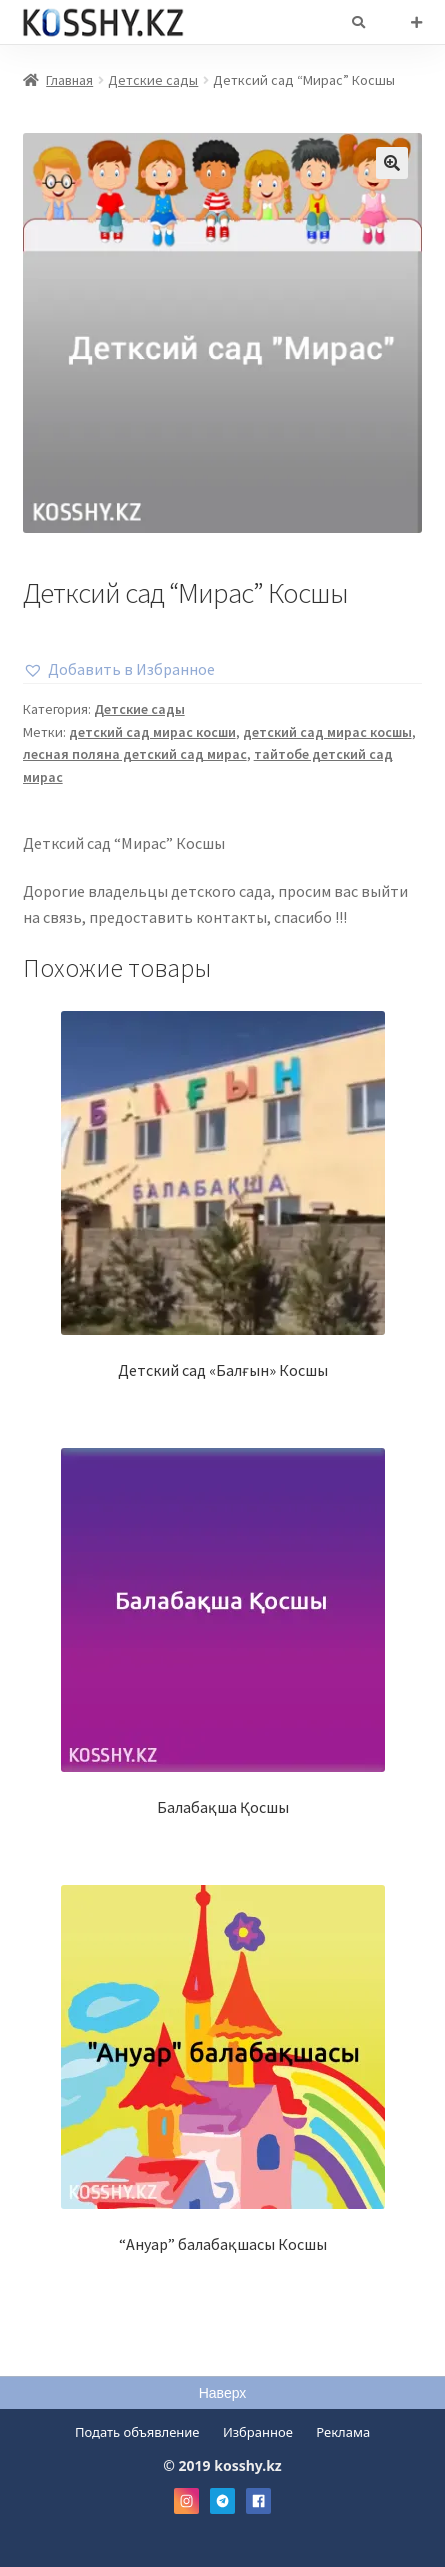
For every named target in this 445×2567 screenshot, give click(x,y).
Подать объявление (137, 2432)
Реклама (343, 2432)
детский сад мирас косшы (327, 732)
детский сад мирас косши (152, 732)
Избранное (258, 2432)
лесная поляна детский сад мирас (135, 754)
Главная (69, 80)
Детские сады (153, 80)
